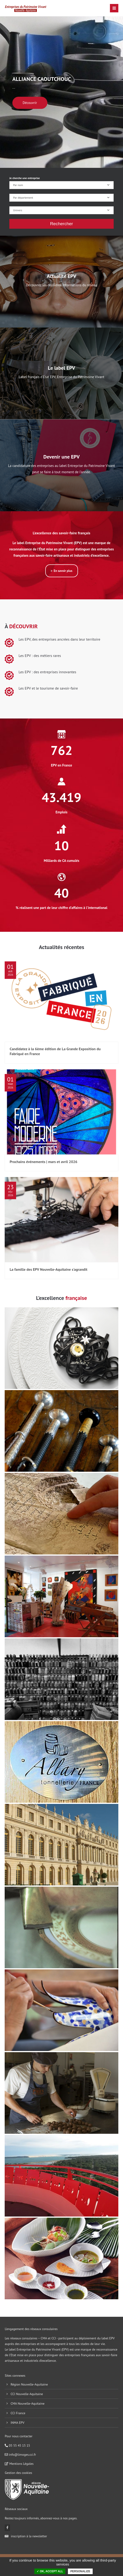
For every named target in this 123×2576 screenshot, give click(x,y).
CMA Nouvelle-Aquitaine (27, 2403)
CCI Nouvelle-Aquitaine (27, 2394)
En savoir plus (63, 571)
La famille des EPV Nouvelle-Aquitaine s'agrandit (48, 1269)
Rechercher (61, 223)
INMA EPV (17, 2423)
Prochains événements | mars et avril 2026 (43, 1161)
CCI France (18, 2413)
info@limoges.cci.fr (20, 2454)
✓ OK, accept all (50, 2571)
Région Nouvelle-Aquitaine (29, 2384)
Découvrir (30, 102)
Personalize (80, 2571)
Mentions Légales (19, 2464)
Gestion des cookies (18, 2473)
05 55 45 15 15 (17, 2445)
